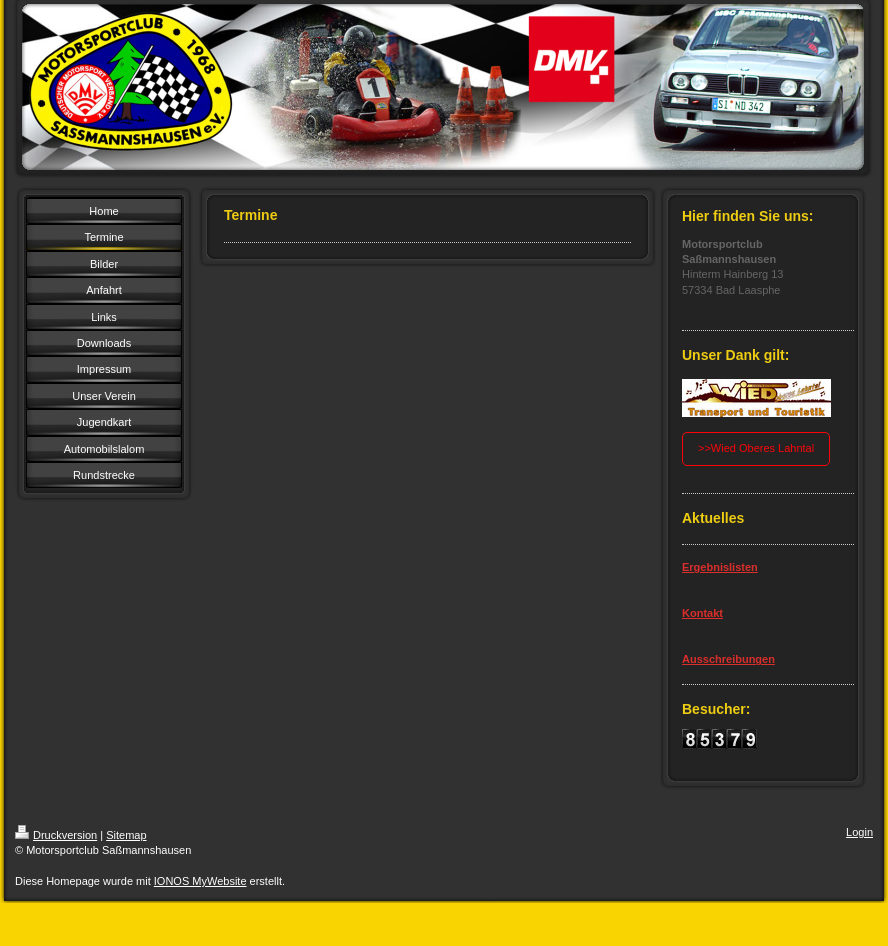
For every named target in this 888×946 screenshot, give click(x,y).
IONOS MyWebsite (200, 881)
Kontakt (702, 613)
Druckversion (56, 835)
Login (859, 832)
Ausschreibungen (728, 659)
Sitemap (126, 835)
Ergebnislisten (720, 567)
